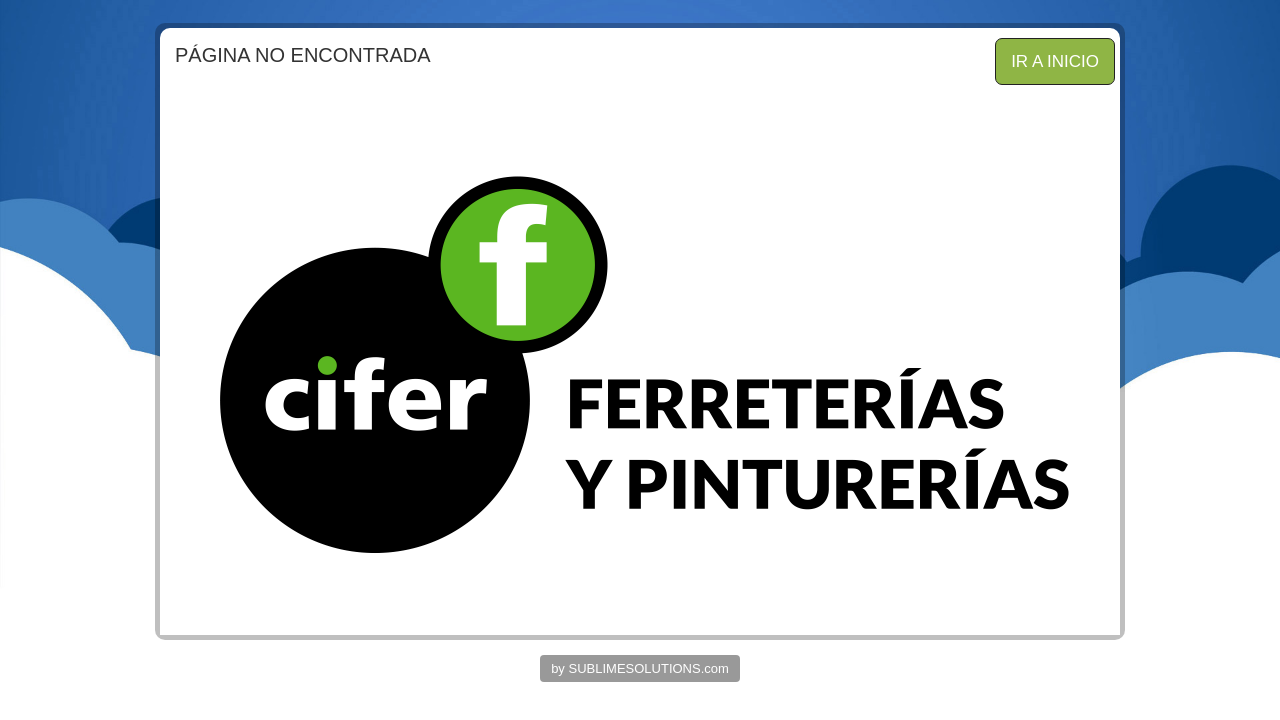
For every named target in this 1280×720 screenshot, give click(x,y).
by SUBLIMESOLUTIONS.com (640, 668)
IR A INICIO (1055, 61)
